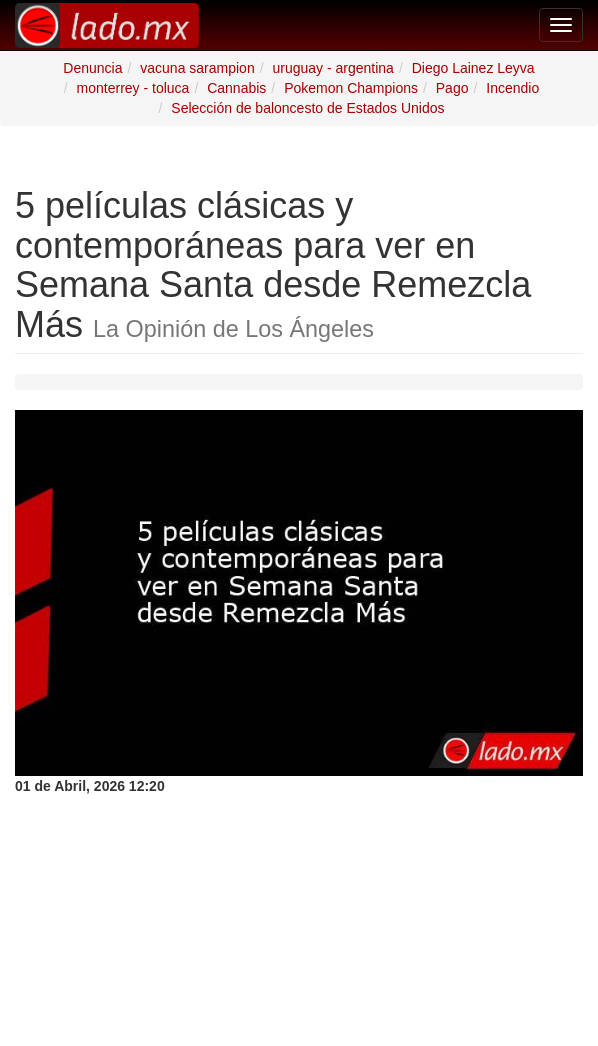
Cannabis (236, 88)
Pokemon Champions (351, 88)
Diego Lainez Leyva (473, 68)
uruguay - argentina (332, 68)
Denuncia (92, 68)
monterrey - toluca (133, 88)
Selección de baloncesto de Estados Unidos (307, 108)
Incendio (512, 88)
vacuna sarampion (197, 68)
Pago (452, 88)
